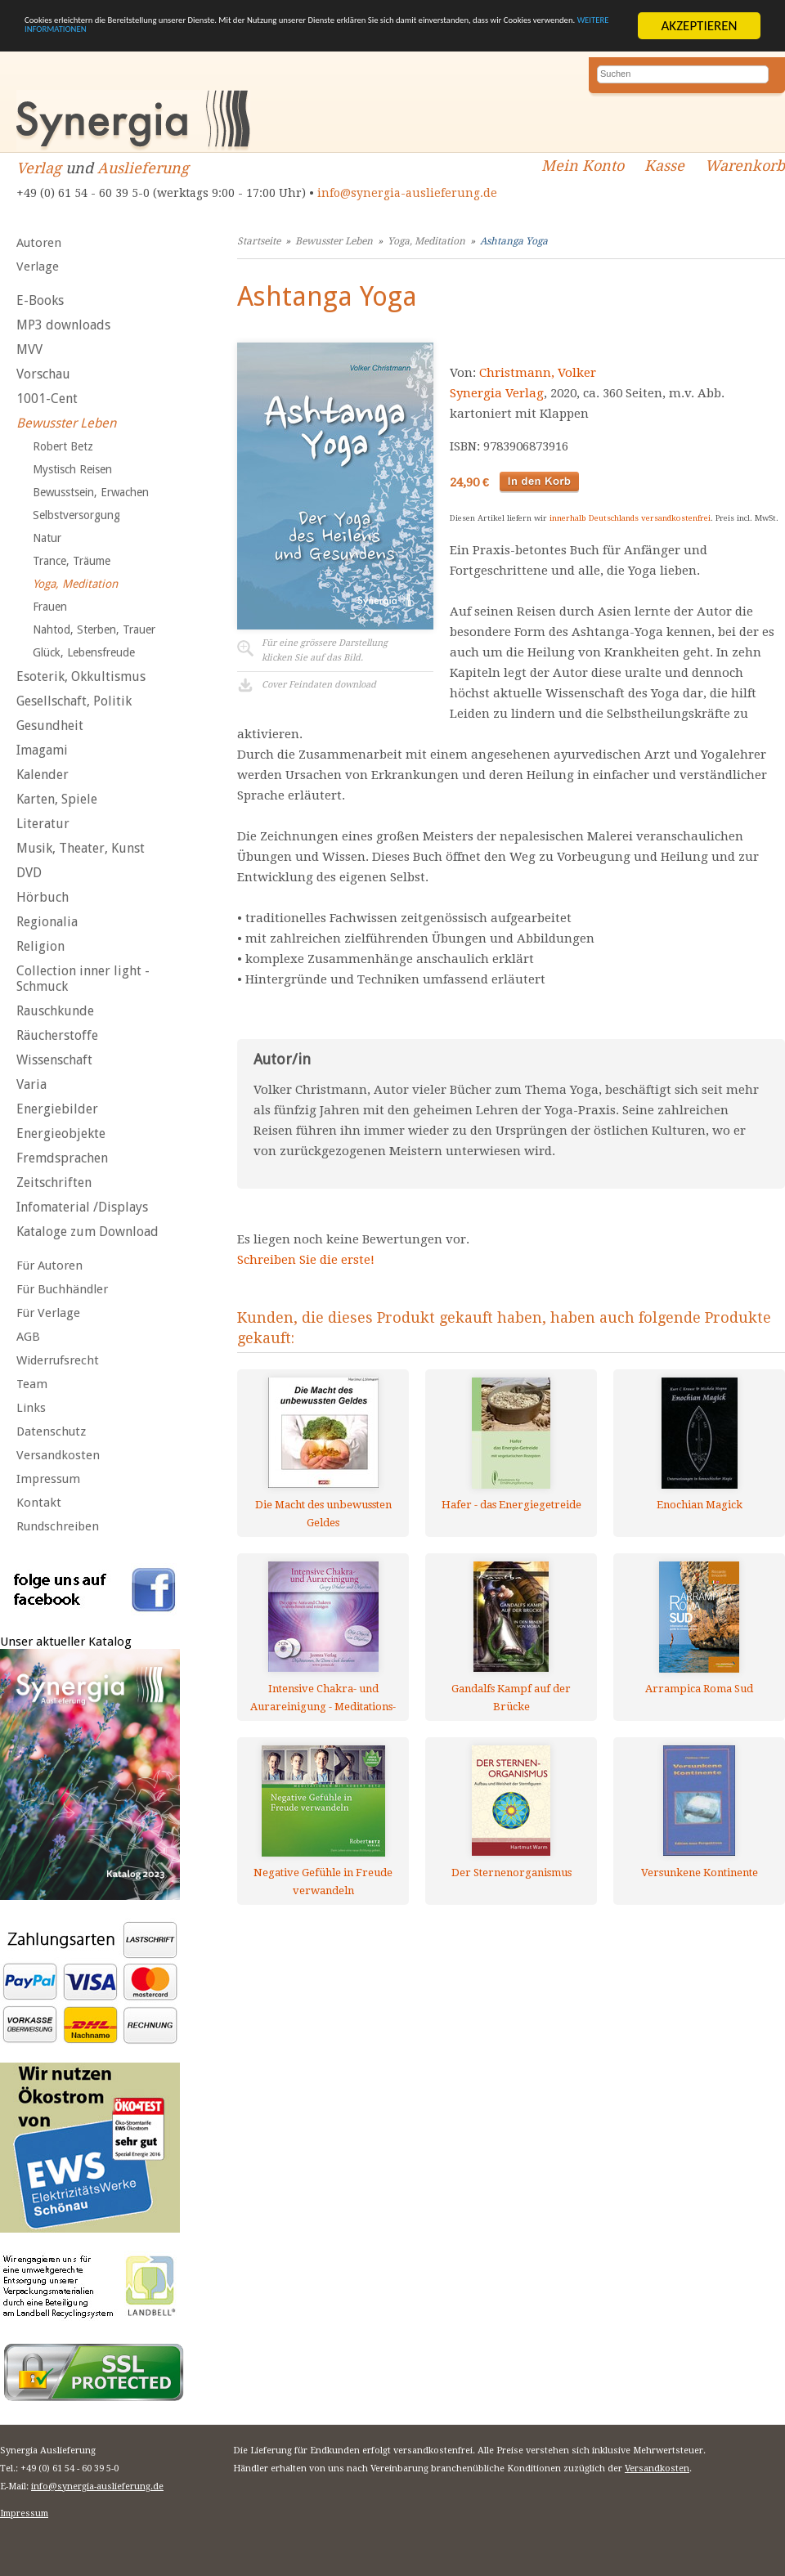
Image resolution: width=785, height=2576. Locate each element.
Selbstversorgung (76, 515)
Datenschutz (51, 1431)
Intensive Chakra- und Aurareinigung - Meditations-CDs (323, 1697)
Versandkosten (58, 1455)
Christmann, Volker (537, 372)
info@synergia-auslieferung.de (407, 192)
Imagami (42, 750)
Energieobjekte (60, 1133)
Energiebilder (57, 1109)
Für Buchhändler (62, 1289)
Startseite (258, 241)
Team (31, 1384)
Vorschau (43, 374)
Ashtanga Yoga (514, 241)
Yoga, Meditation (75, 583)
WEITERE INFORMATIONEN (390, 40)
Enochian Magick (699, 1505)
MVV (29, 349)
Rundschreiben (57, 1526)
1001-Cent (47, 398)
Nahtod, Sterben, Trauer (94, 629)
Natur (47, 537)
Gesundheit (49, 725)
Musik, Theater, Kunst (80, 848)
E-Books (40, 300)
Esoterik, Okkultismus (81, 676)
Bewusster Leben (66, 423)
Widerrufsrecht (57, 1360)
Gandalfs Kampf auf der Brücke (511, 1697)
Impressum (48, 1479)
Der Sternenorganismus (511, 1872)
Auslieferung (143, 168)
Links (31, 1407)
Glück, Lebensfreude (84, 652)
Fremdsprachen (62, 1158)
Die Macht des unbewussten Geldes (323, 1514)
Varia (31, 1084)
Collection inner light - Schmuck (83, 978)
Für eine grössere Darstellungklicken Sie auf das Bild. (325, 650)
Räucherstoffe (57, 1035)
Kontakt (38, 1502)
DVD (29, 872)
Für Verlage (48, 1313)
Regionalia (47, 922)
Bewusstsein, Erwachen (91, 492)
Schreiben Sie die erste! (306, 1259)
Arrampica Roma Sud (699, 1688)
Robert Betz (63, 446)
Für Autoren (49, 1265)
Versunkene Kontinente (699, 1872)
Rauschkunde (55, 1011)
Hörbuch (42, 897)
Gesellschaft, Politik (74, 701)
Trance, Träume (71, 560)
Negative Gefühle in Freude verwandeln (322, 1881)
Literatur (43, 823)
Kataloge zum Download (87, 1231)
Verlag (38, 168)
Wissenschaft (54, 1060)
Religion (40, 946)
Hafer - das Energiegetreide (511, 1505)
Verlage (37, 266)
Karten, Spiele (56, 799)
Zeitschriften (54, 1182)
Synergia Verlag (497, 393)
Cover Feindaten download (319, 684)
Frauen (50, 606)
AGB (28, 1336)
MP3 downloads (63, 325)
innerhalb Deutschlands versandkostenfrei (630, 517)
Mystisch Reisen (72, 469)
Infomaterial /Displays (82, 1207)
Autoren (38, 242)
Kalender (42, 774)
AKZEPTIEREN (699, 25)
